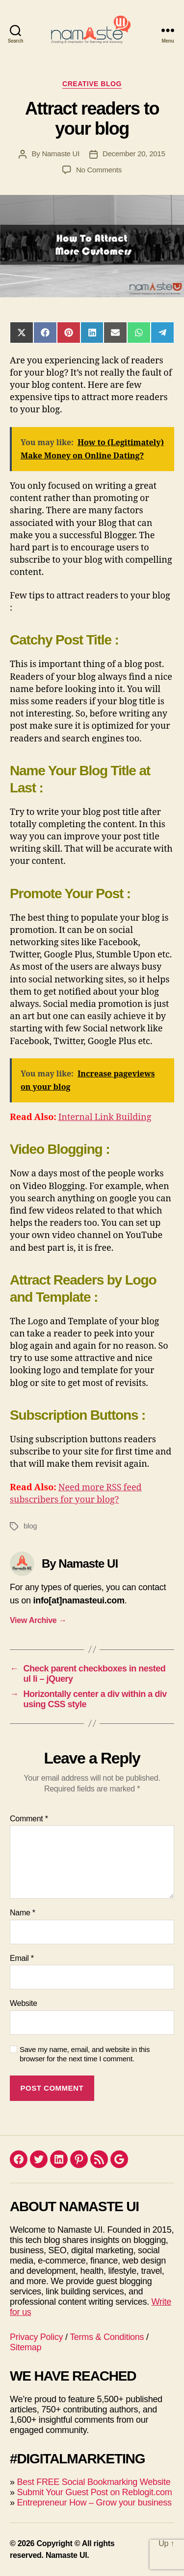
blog (30, 1526)
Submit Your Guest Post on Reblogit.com (94, 2492)
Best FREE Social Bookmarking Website (93, 2482)
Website (23, 2003)
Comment (29, 1818)
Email (22, 1958)
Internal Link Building (105, 1117)
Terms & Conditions (107, 2337)
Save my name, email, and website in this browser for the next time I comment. (85, 2054)
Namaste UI (60, 153)
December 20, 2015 (134, 153)
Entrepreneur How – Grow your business (94, 2502)
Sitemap (25, 2347)
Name (22, 1912)
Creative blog (92, 84)
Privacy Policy (36, 2337)
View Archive (38, 1620)
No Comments (99, 170)
